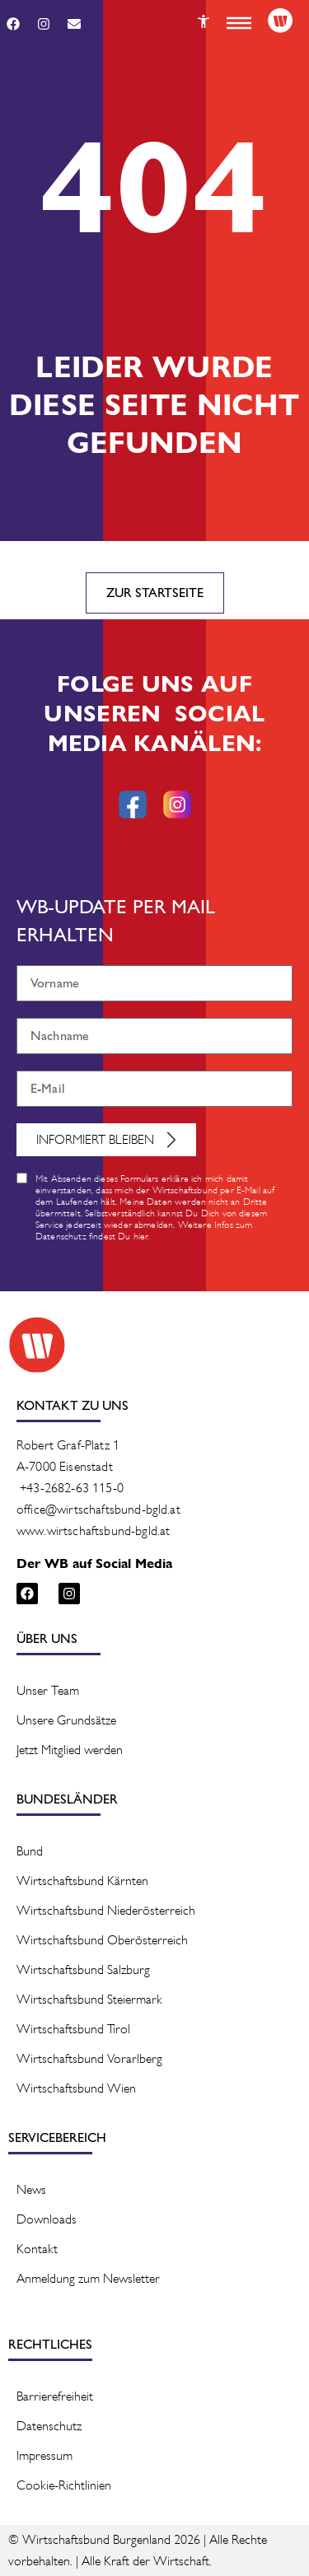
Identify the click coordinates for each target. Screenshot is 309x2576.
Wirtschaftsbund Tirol (73, 2028)
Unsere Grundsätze (66, 1720)
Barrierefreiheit (54, 2396)
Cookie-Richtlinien (63, 2485)
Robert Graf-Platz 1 (67, 1445)
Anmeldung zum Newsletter (88, 2278)
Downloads (46, 2219)
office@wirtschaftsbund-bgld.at (98, 1509)
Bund (29, 1851)
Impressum (44, 2455)
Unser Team (47, 1690)
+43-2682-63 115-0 (72, 1487)
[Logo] (280, 20)
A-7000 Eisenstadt (64, 1466)
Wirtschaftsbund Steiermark (89, 1999)
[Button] (203, 21)
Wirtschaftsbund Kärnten (82, 1880)
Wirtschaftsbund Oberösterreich (102, 1939)
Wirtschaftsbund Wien (76, 2088)
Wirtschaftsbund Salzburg (83, 1969)
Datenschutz (49, 2425)
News (31, 2189)
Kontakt (37, 2248)
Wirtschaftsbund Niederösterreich (105, 1910)
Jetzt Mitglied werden (69, 1749)
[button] (239, 23)
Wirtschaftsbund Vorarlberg (89, 2058)
